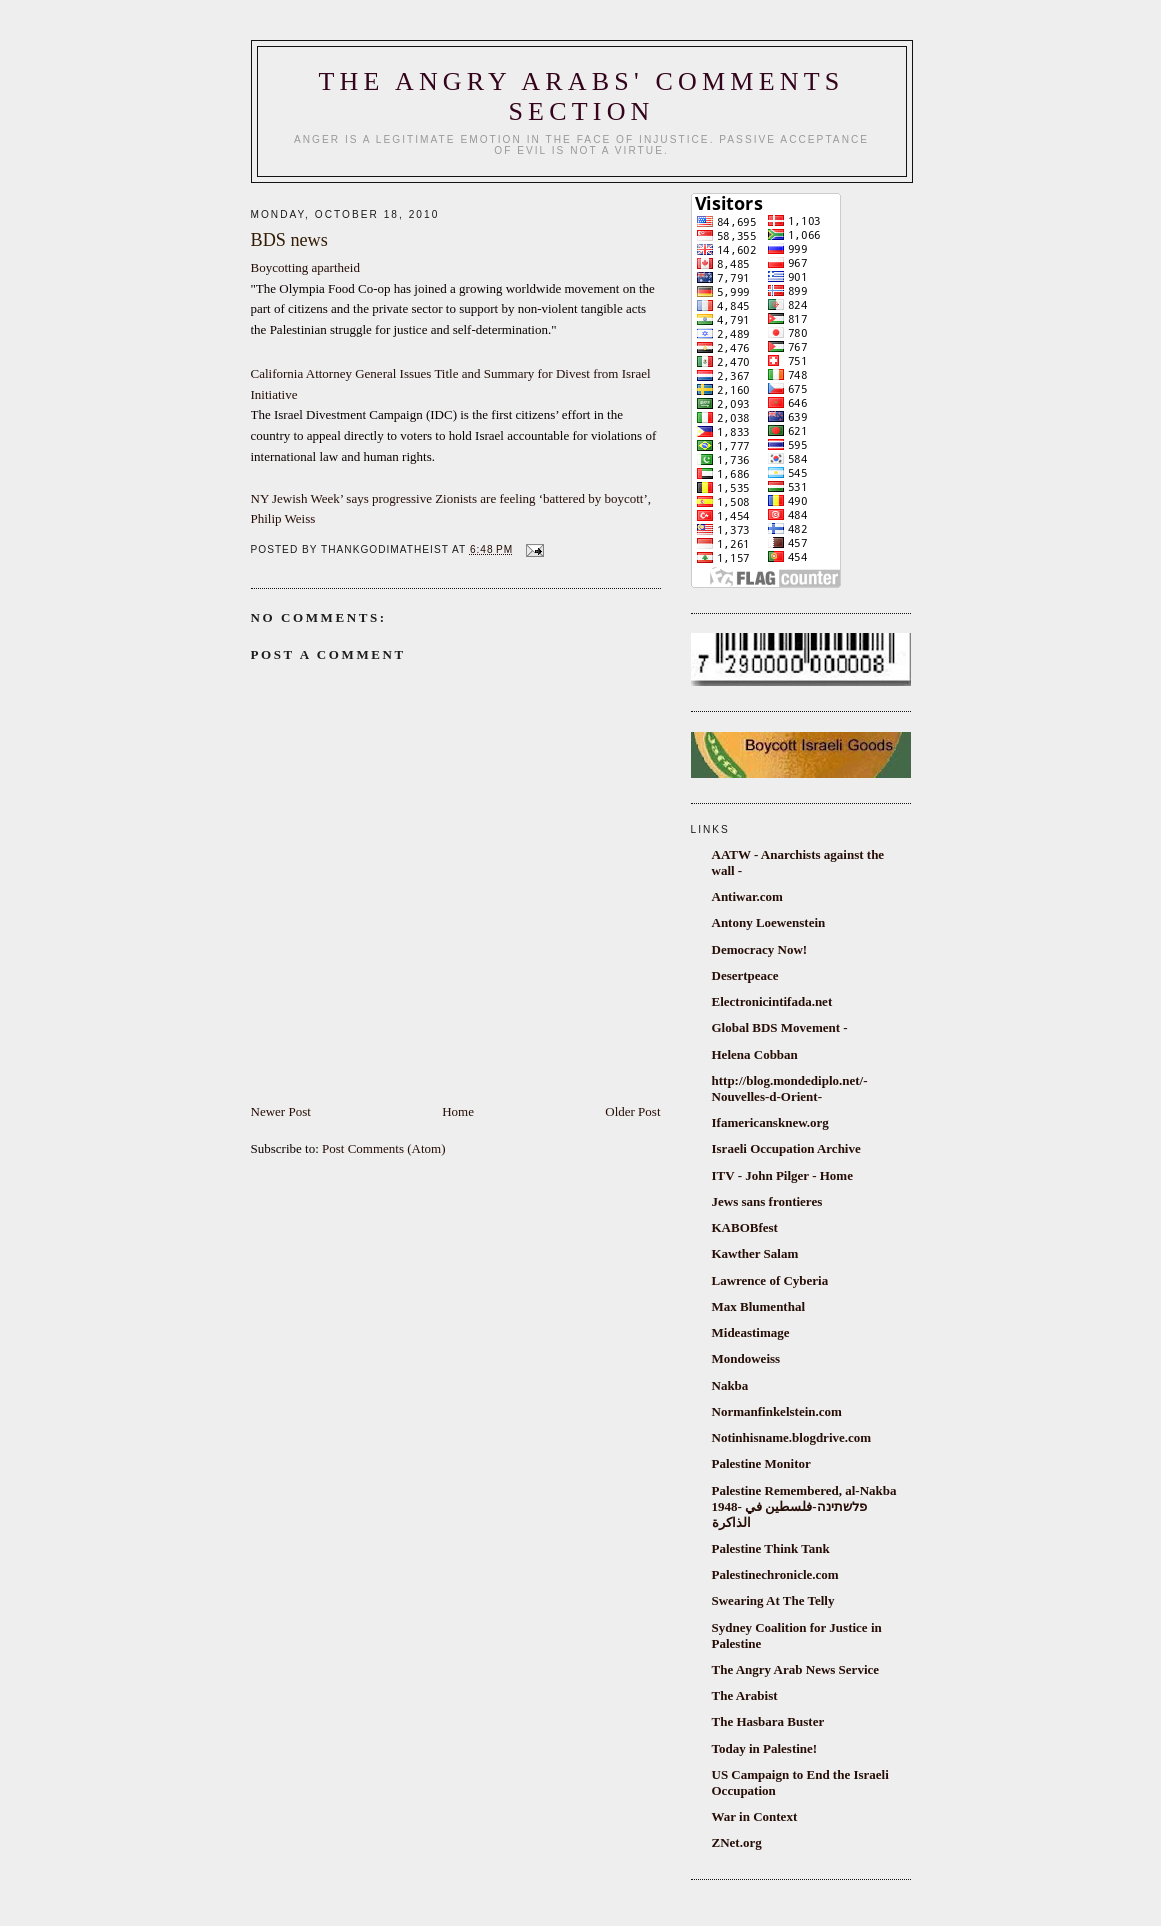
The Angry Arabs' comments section (582, 96)
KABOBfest (745, 1227)
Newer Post (281, 1111)
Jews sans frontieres (767, 1201)
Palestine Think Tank (771, 1548)
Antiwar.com (747, 896)
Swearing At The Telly (773, 1600)
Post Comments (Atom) (384, 1148)
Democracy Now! (760, 949)
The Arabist (745, 1695)
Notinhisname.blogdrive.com (792, 1437)
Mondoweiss (746, 1358)
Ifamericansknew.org (770, 1122)
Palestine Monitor (761, 1463)
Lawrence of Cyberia (770, 1280)
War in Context (755, 1816)
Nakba (730, 1385)
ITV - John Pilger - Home (782, 1175)
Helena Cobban (755, 1054)
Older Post (632, 1111)
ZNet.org (737, 1842)
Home (458, 1111)
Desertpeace (745, 975)
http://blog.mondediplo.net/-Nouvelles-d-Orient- (790, 1088)
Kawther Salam (755, 1253)
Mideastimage (751, 1332)
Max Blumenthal (759, 1306)
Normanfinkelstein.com (777, 1411)
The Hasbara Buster (768, 1721)
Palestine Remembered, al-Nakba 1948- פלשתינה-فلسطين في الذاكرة (804, 1506)
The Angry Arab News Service (796, 1669)
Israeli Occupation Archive (786, 1148)
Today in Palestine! (765, 1748)
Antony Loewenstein (769, 922)
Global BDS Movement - (780, 1027)
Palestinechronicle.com (775, 1574)
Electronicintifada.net (772, 1001)
